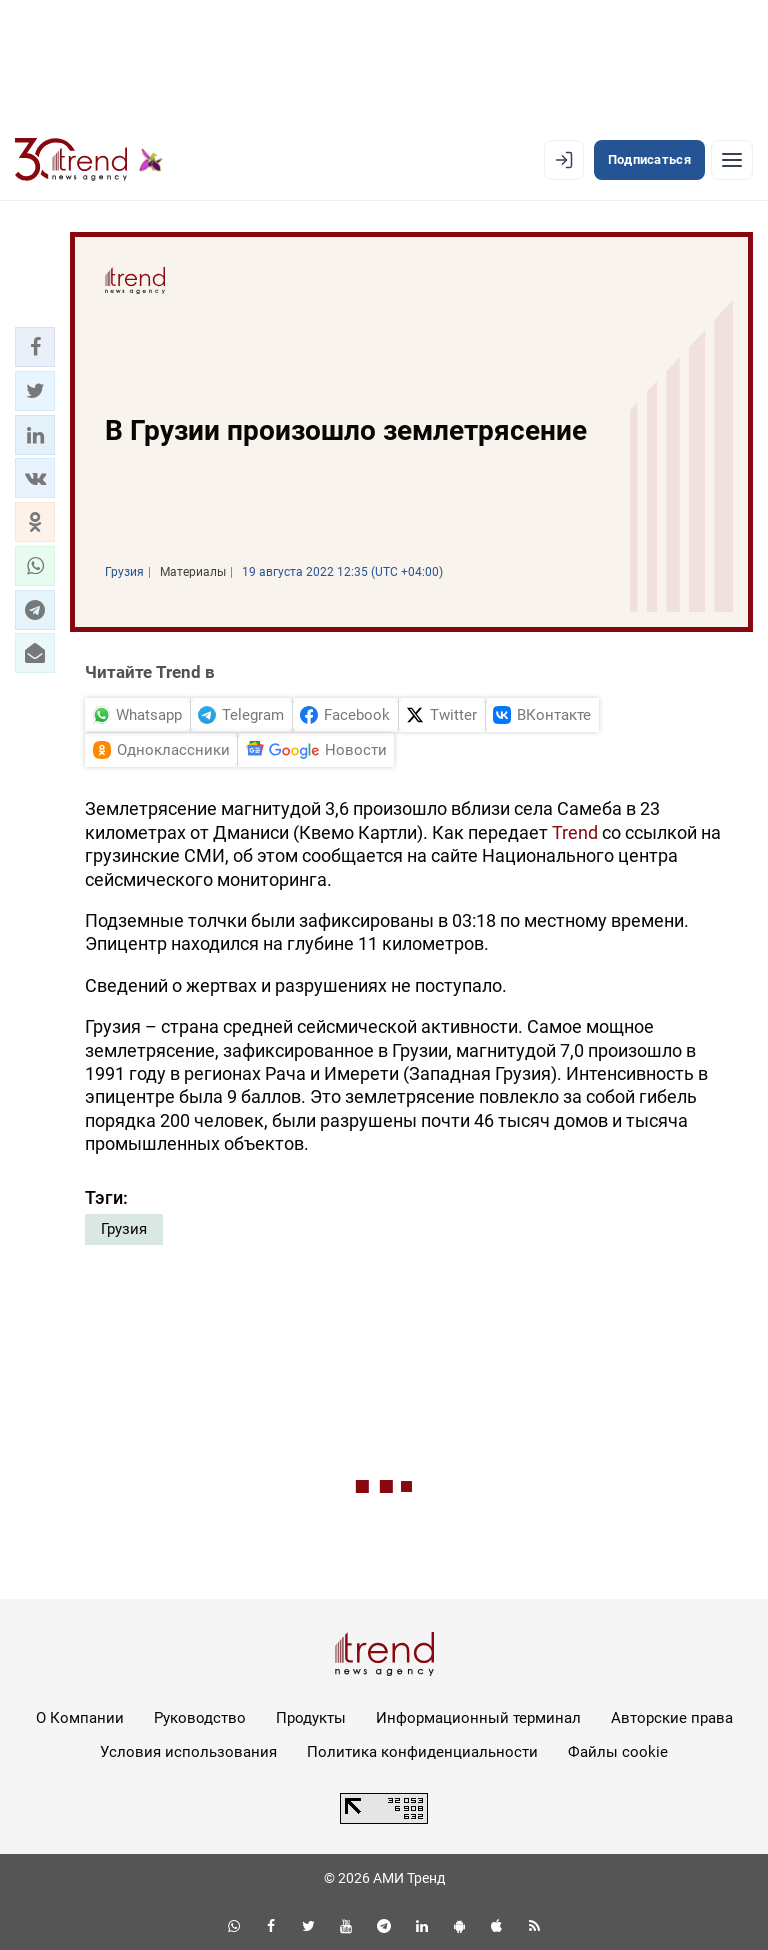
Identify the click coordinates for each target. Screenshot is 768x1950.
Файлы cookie (618, 1752)
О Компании (80, 1718)
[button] (35, 347)
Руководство (200, 1718)
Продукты (311, 1718)
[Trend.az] (89, 160)
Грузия (124, 1229)
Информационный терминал (478, 1718)
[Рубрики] (732, 160)
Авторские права (672, 1718)
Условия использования (188, 1752)
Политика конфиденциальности (422, 1752)
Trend (575, 832)
